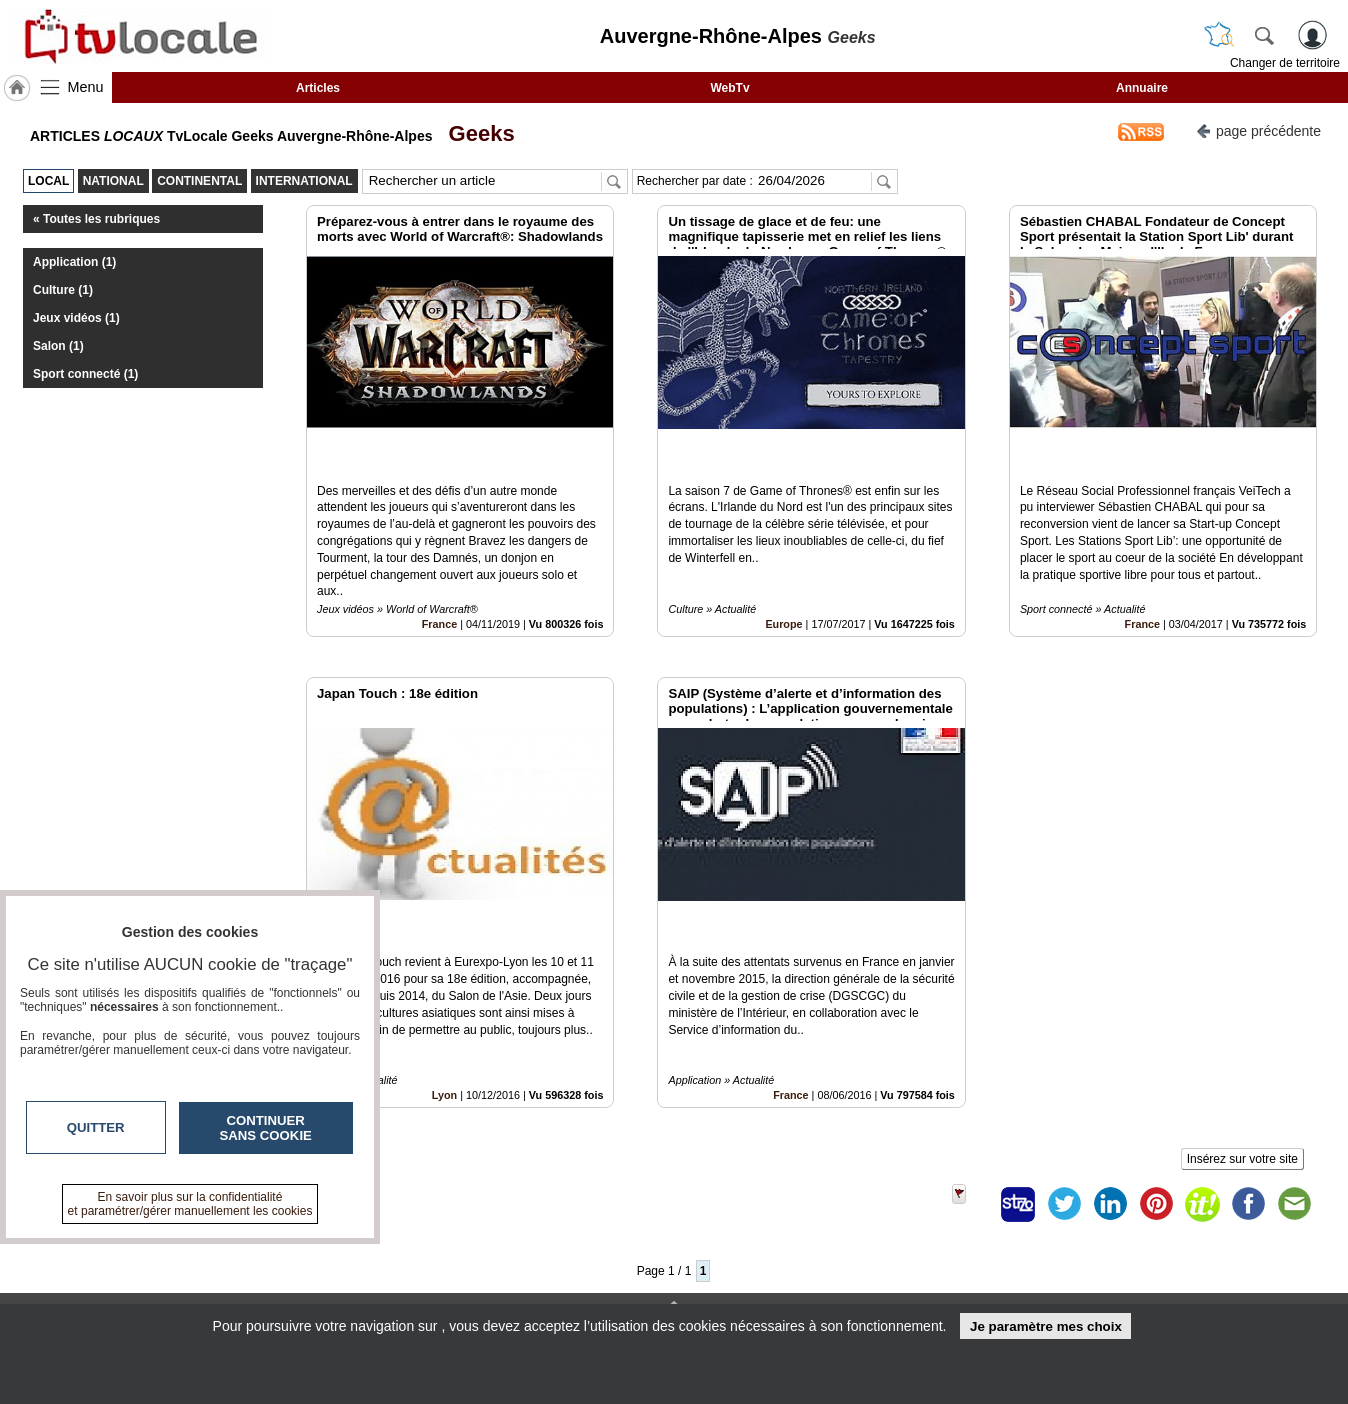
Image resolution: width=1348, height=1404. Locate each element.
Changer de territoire (1285, 63)
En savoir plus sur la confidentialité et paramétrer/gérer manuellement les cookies (190, 1204)
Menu (86, 87)
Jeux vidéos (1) (76, 318)
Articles (318, 88)
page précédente (1258, 129)
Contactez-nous (566, 1249)
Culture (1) (63, 290)
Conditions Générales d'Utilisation (939, 1271)
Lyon (444, 1004)
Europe (783, 578)
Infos (889, 1249)
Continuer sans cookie (266, 1128)
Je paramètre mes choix (1046, 1326)
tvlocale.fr (221, 1255)
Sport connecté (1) (85, 374)
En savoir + (552, 1271)
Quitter (96, 1127)
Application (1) (74, 262)
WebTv (729, 88)
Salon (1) (58, 346)
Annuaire (1142, 88)
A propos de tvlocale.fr (586, 1293)
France (439, 578)
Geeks (475, 133)
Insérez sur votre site (1242, 1068)
